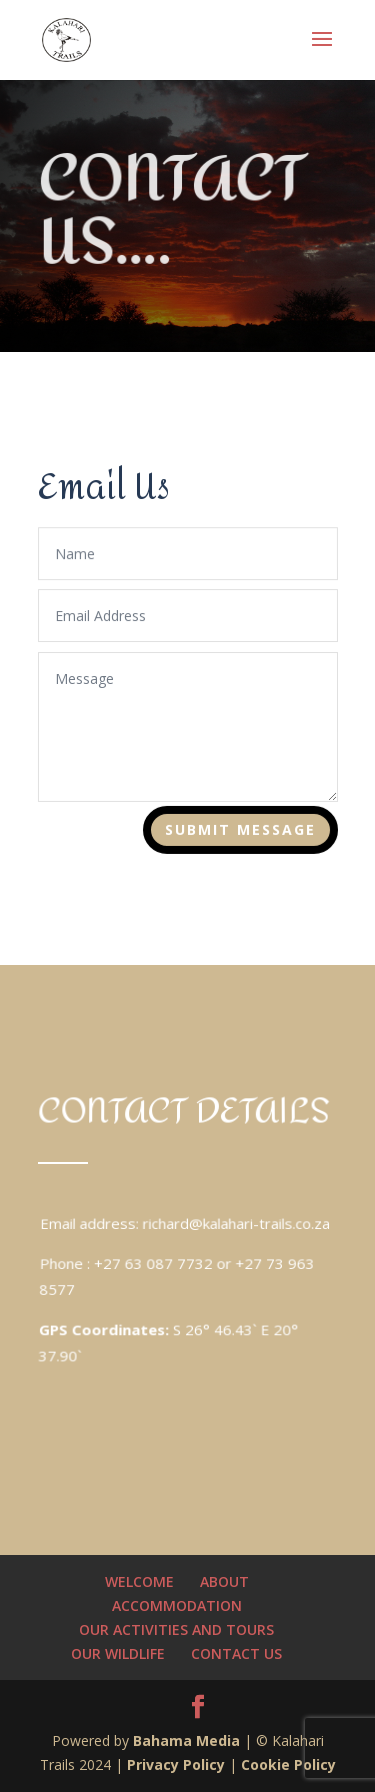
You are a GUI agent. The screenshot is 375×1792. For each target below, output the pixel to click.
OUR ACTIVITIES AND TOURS (176, 1629)
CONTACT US (236, 1653)
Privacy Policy (176, 1764)
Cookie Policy (288, 1764)
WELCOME (139, 1581)
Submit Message (239, 830)
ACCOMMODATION (177, 1605)
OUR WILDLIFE (118, 1653)
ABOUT (224, 1581)
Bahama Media (188, 1740)
